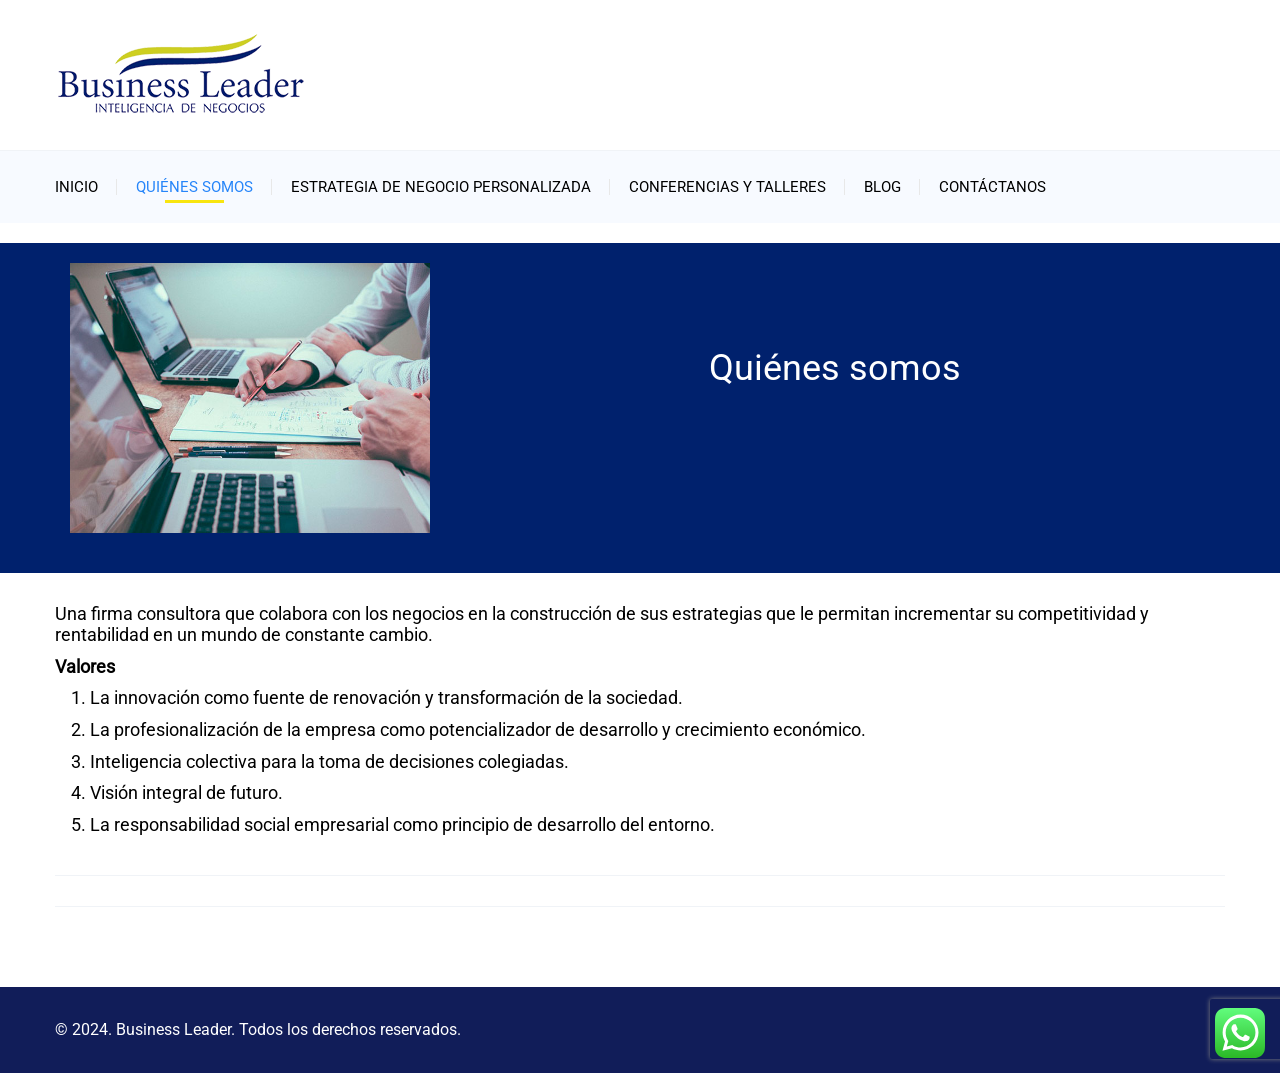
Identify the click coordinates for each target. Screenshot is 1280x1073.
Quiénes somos (194, 187)
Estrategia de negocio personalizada (441, 187)
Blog (882, 187)
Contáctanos (992, 187)
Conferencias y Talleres (727, 187)
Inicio (76, 187)
